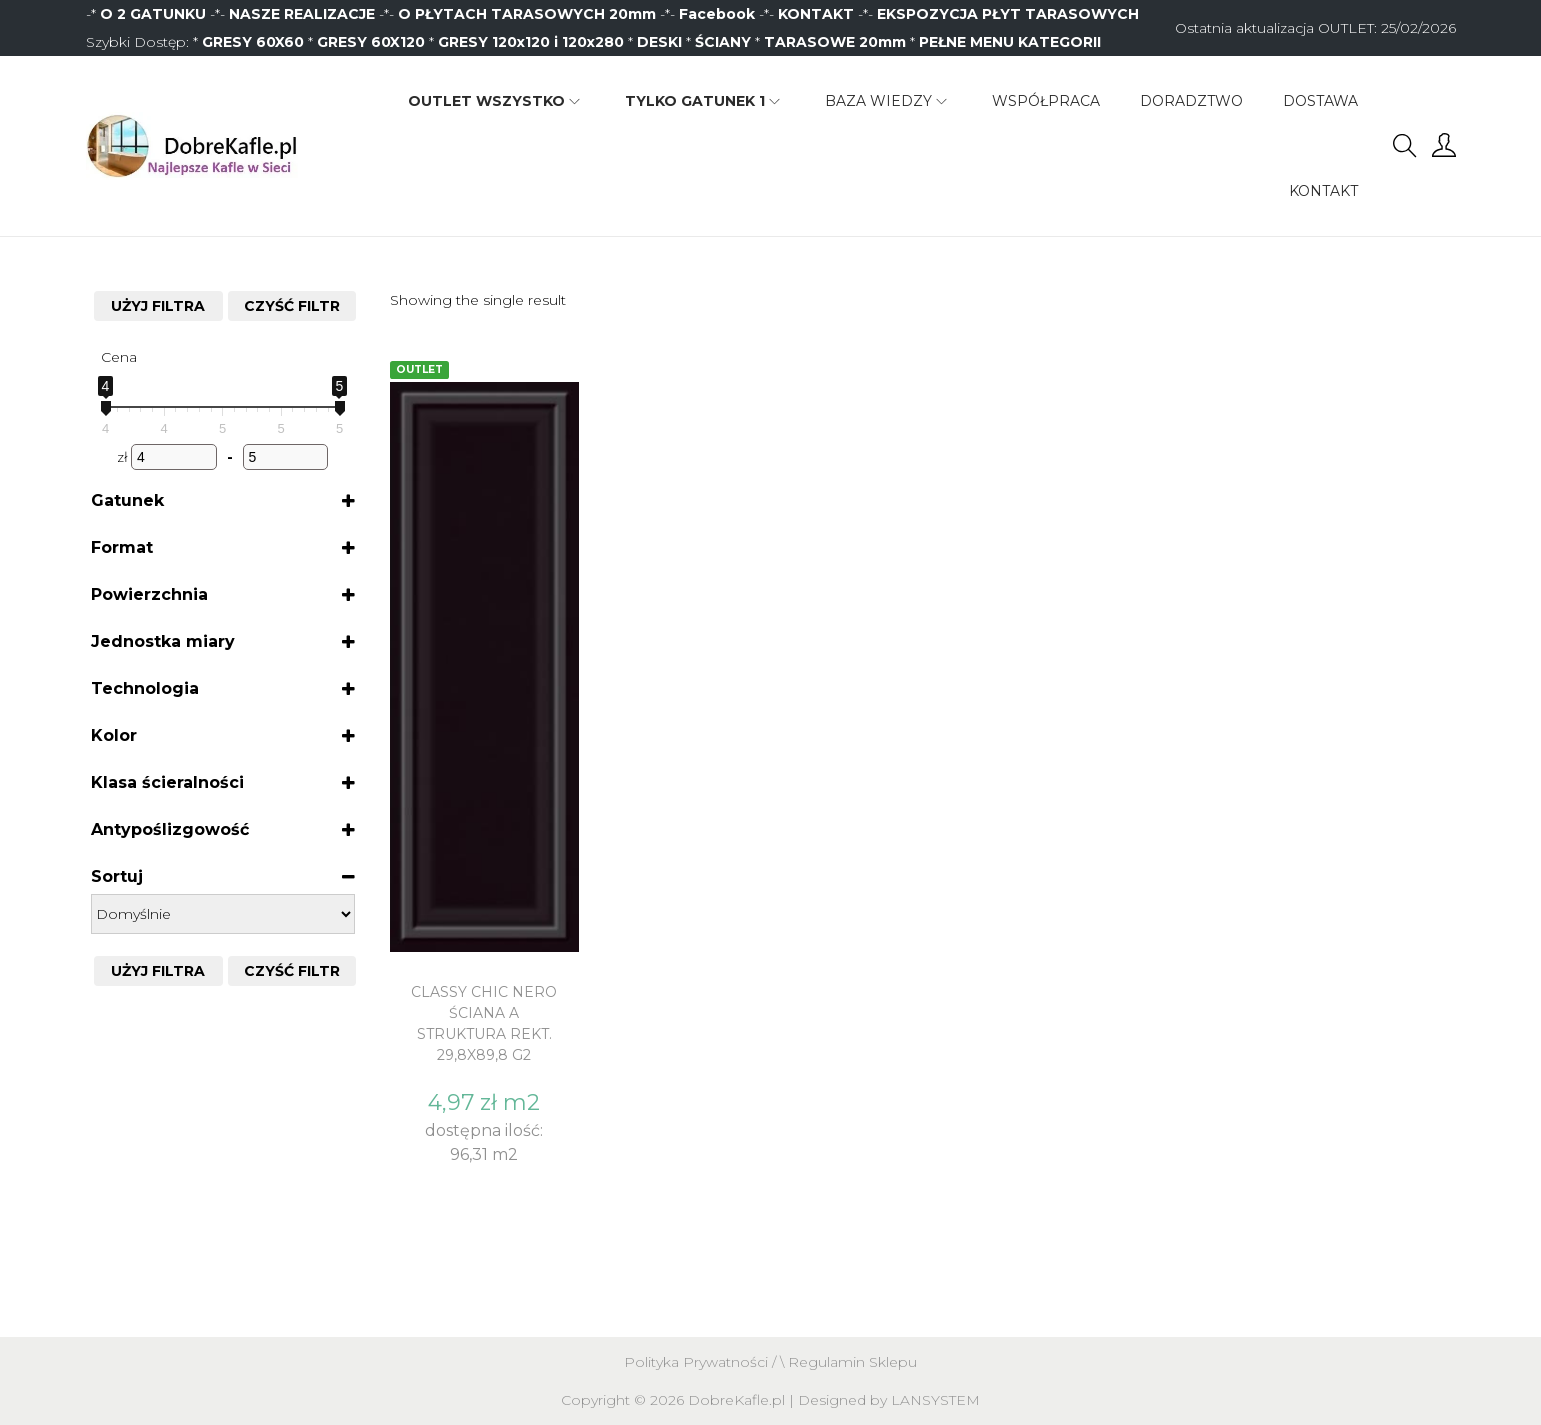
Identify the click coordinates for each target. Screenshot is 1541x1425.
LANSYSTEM (935, 1400)
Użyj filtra (158, 306)
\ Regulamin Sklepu (848, 1362)
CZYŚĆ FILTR (292, 306)
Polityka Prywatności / (702, 1362)
